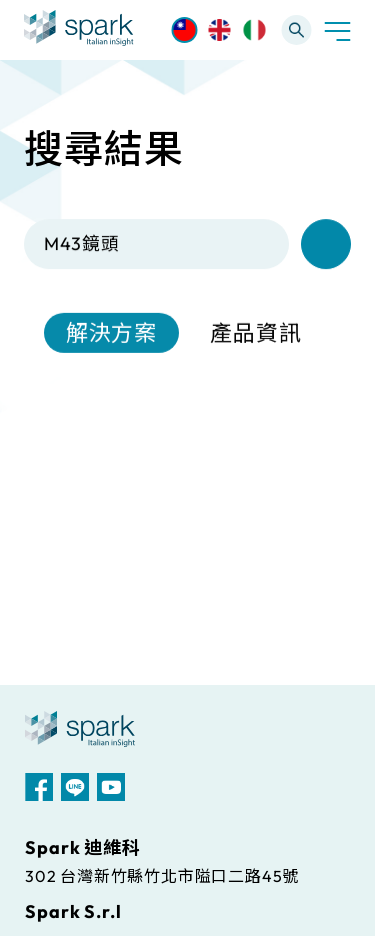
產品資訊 (256, 334)
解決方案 (112, 334)
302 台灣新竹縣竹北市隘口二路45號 (162, 876)
